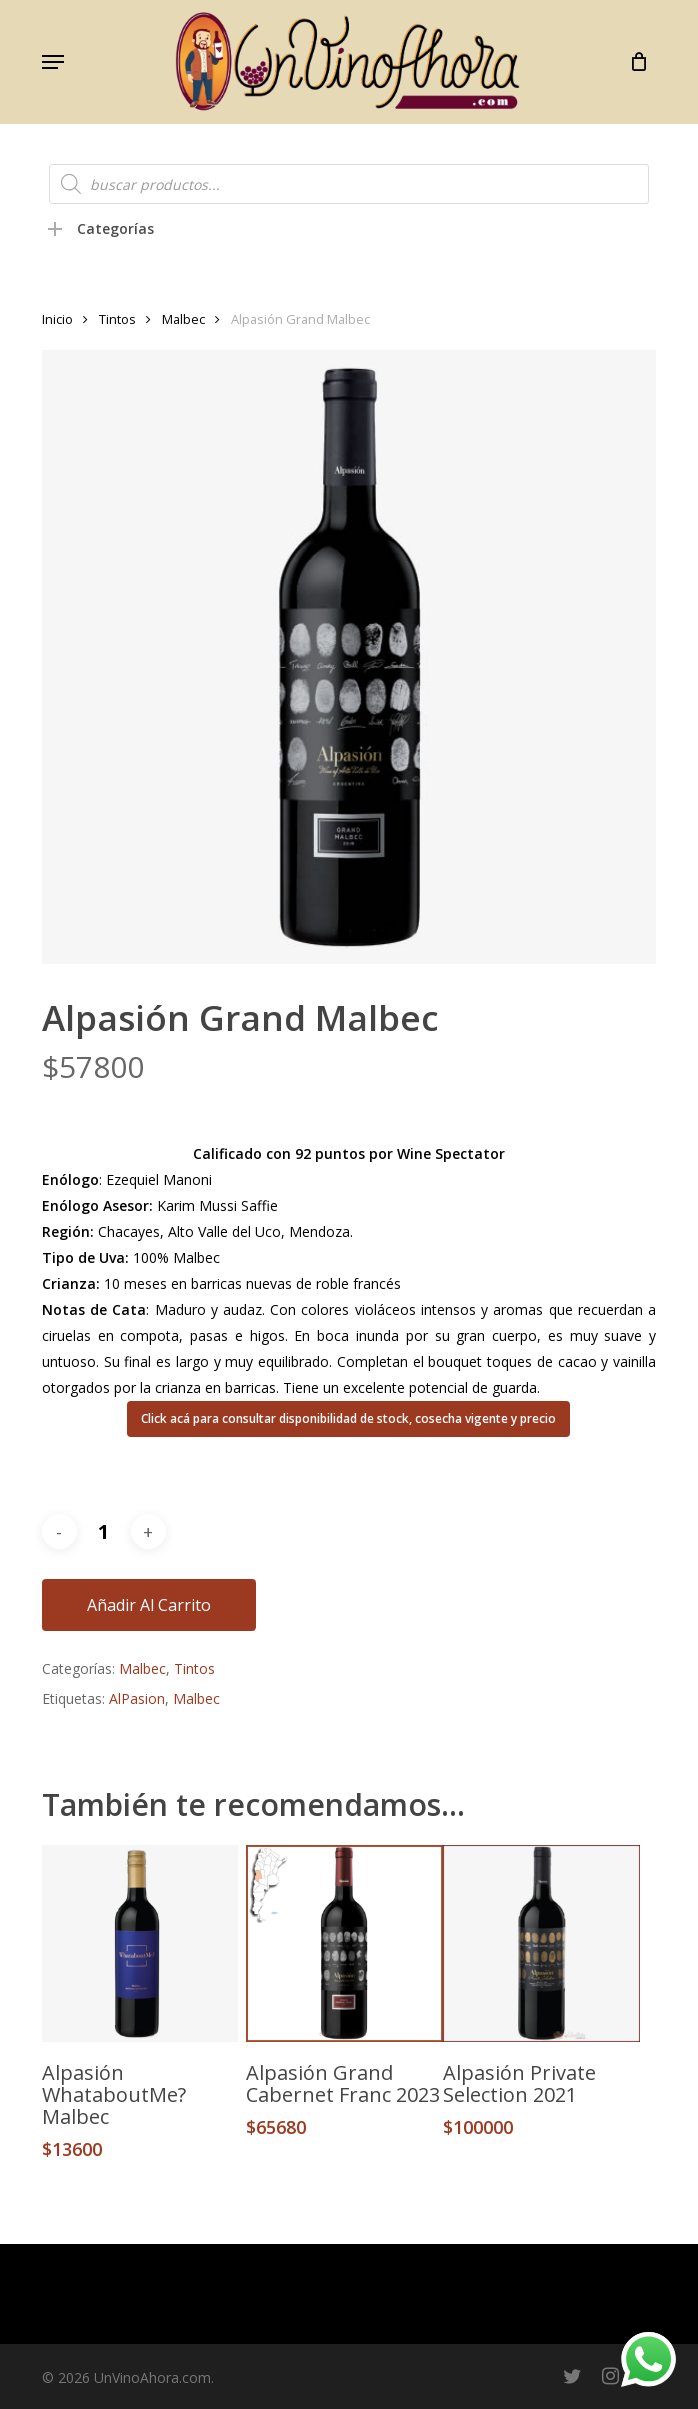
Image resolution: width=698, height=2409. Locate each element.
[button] (53, 62)
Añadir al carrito (149, 1605)
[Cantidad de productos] (104, 1531)
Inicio (57, 319)
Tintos (117, 319)
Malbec (183, 319)
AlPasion (137, 1698)
